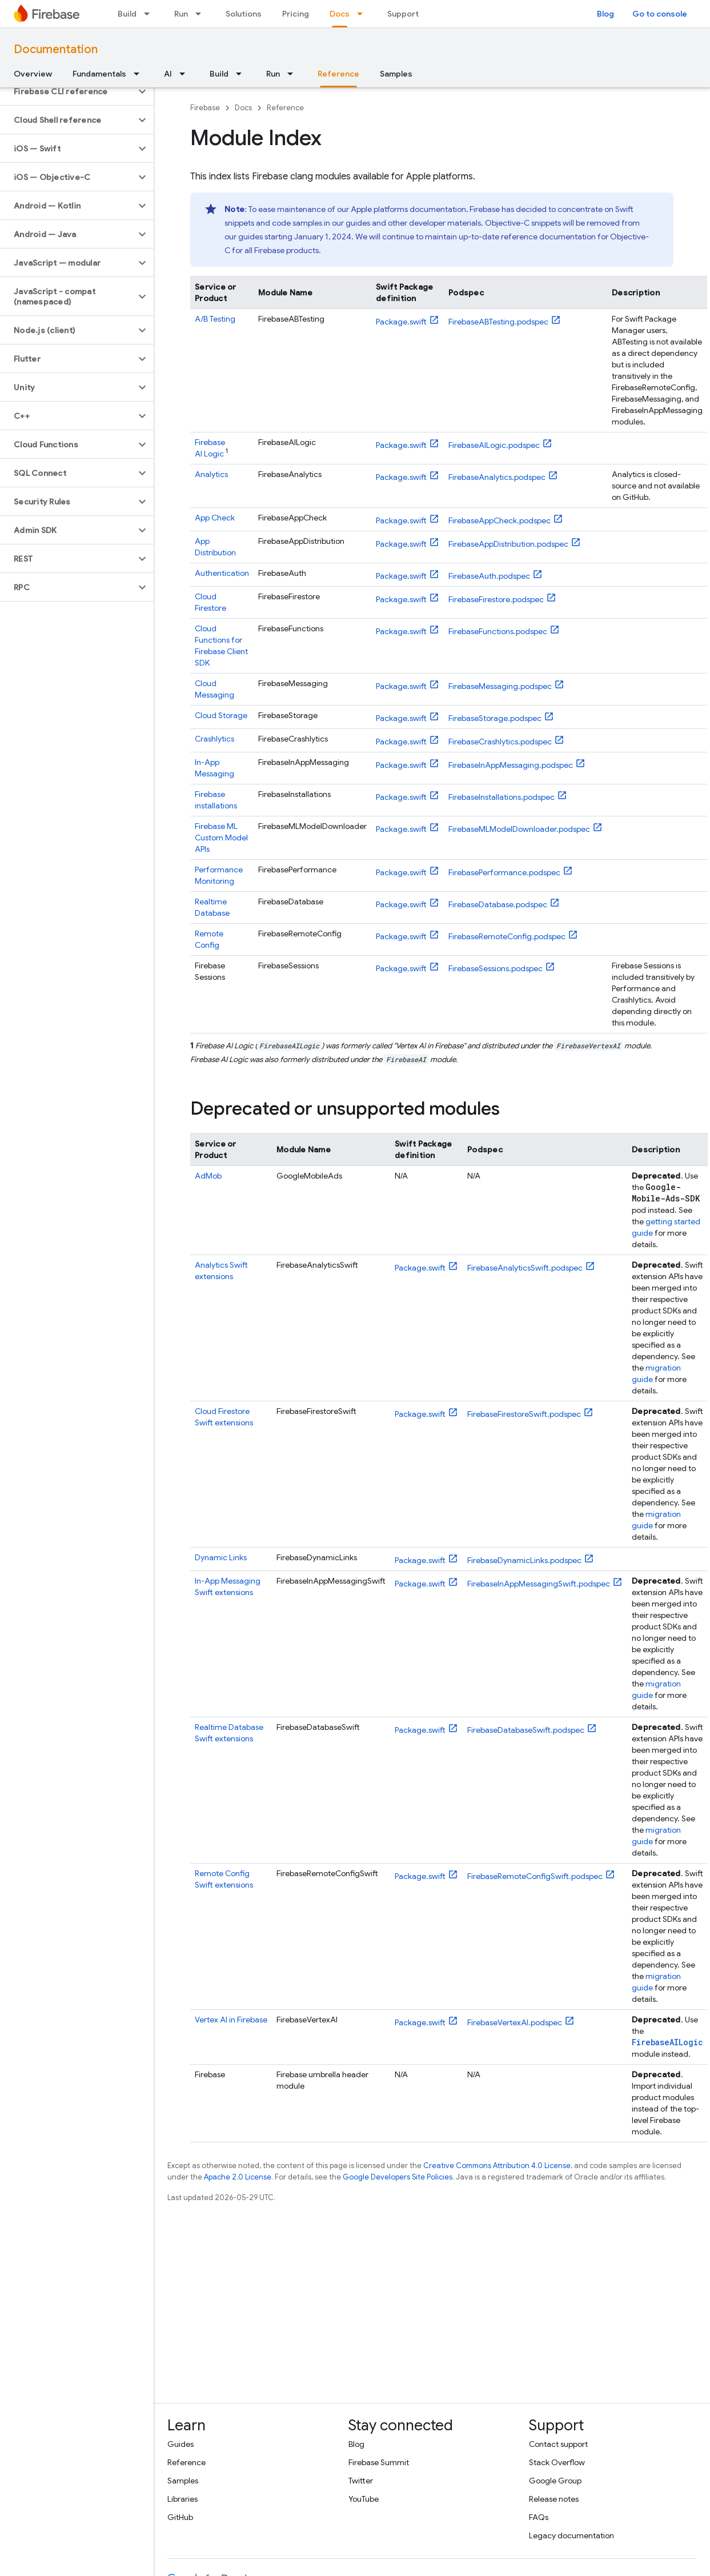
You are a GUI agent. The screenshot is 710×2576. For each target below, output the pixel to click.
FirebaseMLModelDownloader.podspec (519, 829)
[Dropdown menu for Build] (150, 13)
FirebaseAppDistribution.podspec (508, 544)
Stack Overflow (557, 2462)
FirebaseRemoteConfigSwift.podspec (535, 1876)
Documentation (56, 49)
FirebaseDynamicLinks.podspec (524, 1560)
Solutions (244, 14)
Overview (33, 74)
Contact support (558, 2444)
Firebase (205, 108)
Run (181, 14)
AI (168, 74)
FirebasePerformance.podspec (504, 872)
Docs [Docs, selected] (340, 14)
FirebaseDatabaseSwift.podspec (525, 1730)
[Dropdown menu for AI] (185, 73)
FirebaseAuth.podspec (489, 576)
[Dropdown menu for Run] (201, 13)
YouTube (363, 2499)
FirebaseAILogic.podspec (494, 445)
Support (403, 14)
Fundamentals (99, 74)
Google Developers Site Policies (397, 2177)
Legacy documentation (571, 2535)
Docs (243, 108)
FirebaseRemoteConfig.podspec (506, 936)
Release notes (554, 2499)
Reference (285, 108)
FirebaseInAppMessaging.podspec (510, 765)
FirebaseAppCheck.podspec (499, 520)
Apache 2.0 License (237, 2177)
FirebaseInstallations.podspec (501, 797)
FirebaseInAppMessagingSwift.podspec (538, 1584)
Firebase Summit (378, 2462)
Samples (396, 74)
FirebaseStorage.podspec (494, 718)
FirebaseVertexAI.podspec (514, 2022)
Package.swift (401, 322)
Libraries (182, 2499)
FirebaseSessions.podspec (495, 968)
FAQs (538, 2517)
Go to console (659, 14)
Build (127, 14)
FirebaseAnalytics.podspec (496, 477)
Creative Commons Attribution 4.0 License (497, 2165)
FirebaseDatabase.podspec (497, 904)
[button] (67, 91)
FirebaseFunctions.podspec (497, 631)
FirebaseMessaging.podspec (500, 686)
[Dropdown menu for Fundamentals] (140, 73)
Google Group (555, 2480)
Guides (180, 2444)
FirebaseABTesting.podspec (498, 322)
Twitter (360, 2480)
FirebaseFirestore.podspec (496, 599)
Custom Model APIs (221, 837)
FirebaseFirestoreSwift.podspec (524, 1414)
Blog (605, 14)
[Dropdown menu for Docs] (363, 13)
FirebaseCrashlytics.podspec (500, 741)
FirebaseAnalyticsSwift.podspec (525, 1268)
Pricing (295, 14)
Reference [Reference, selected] (338, 74)
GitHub (180, 2517)
